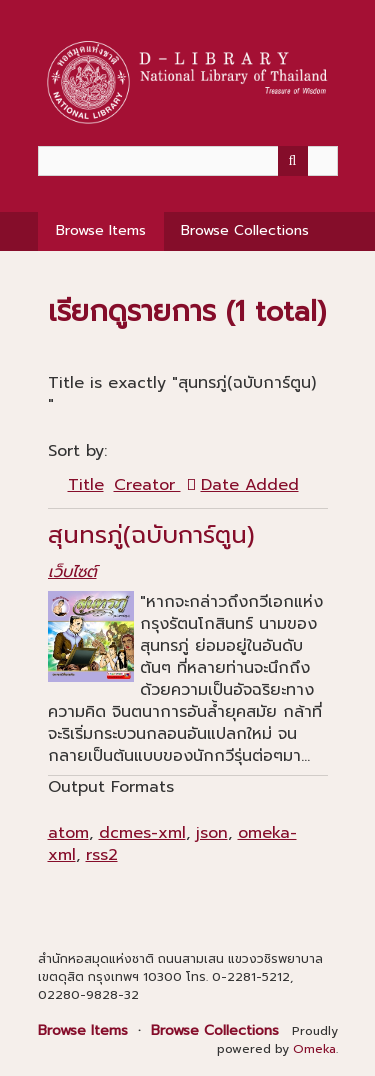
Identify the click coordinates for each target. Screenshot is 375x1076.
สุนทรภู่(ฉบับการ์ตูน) (151, 535)
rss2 (102, 855)
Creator (147, 485)
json (212, 833)
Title (86, 485)
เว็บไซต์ (72, 572)
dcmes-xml (142, 833)
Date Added (250, 485)
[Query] (188, 161)
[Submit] (293, 161)
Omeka (314, 1049)
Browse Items (101, 230)
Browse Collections (245, 230)
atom (68, 833)
